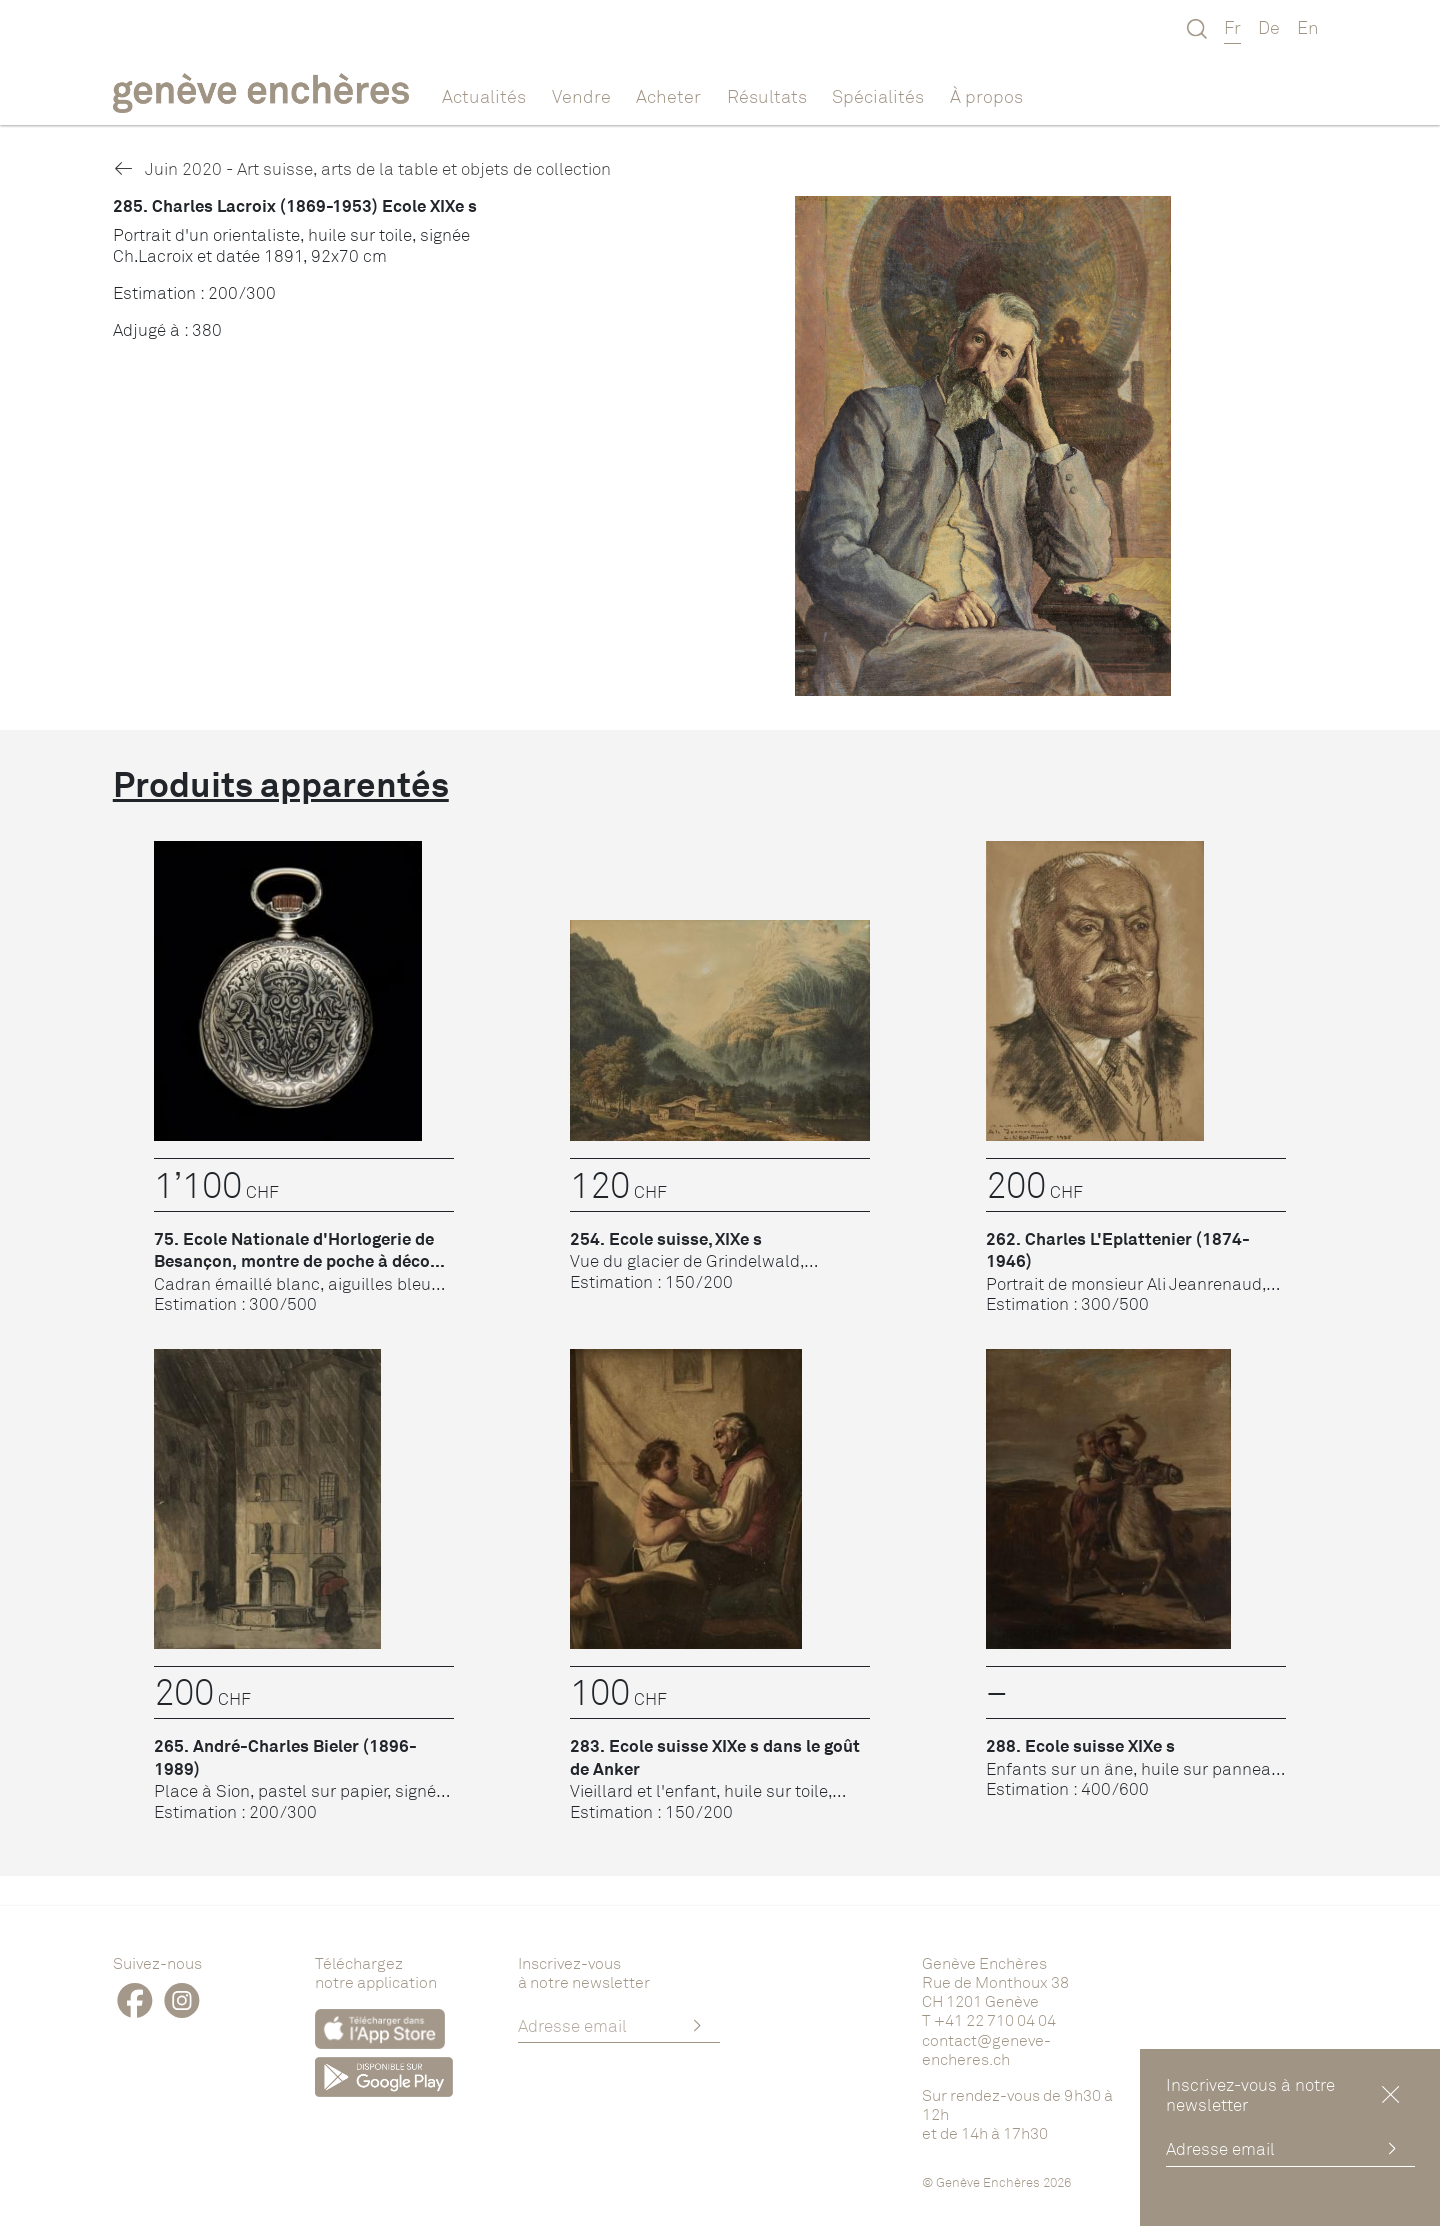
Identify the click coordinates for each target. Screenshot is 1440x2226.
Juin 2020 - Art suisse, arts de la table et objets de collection (362, 168)
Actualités (484, 96)
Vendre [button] (581, 96)
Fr (1232, 27)
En (1308, 27)
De (1269, 27)
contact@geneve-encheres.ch (986, 2049)
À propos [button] (986, 96)
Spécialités (878, 96)
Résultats (767, 96)
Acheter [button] (668, 96)
